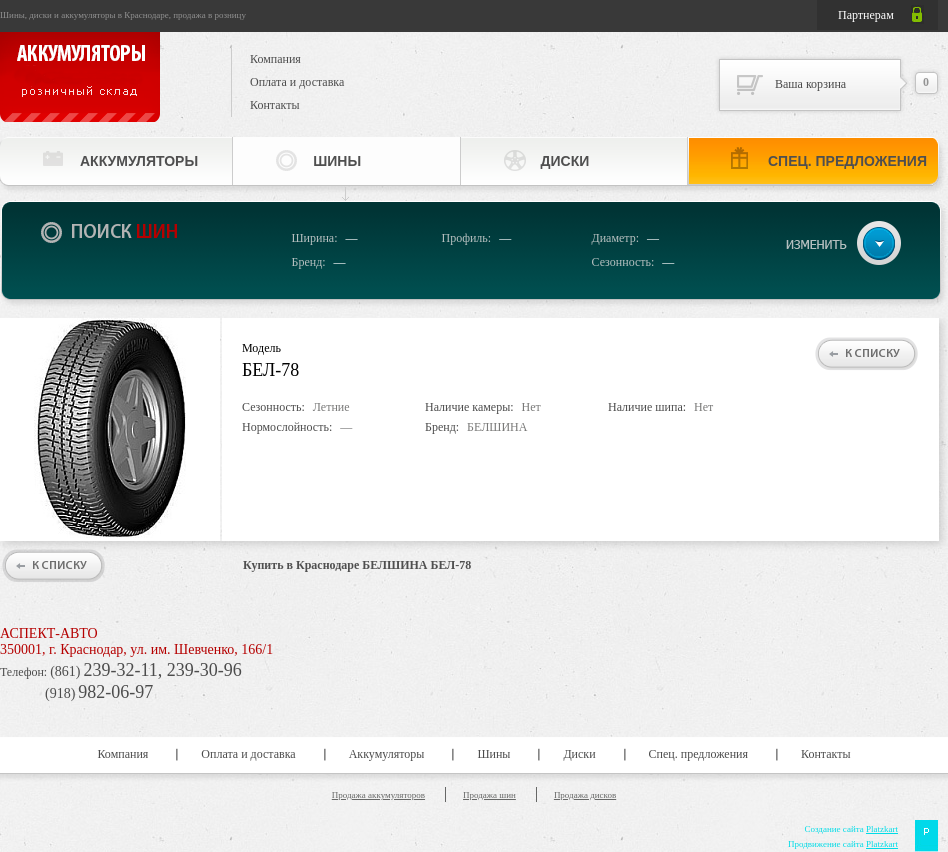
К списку (872, 354)
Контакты (275, 105)
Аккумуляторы (139, 161)
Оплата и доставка (297, 82)
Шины (337, 161)
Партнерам (866, 15)
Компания (275, 59)
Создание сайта (851, 829)
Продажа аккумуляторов (378, 795)
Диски (565, 161)
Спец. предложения (847, 161)
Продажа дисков (585, 795)
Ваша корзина (810, 84)
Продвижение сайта (843, 844)
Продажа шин (489, 795)
